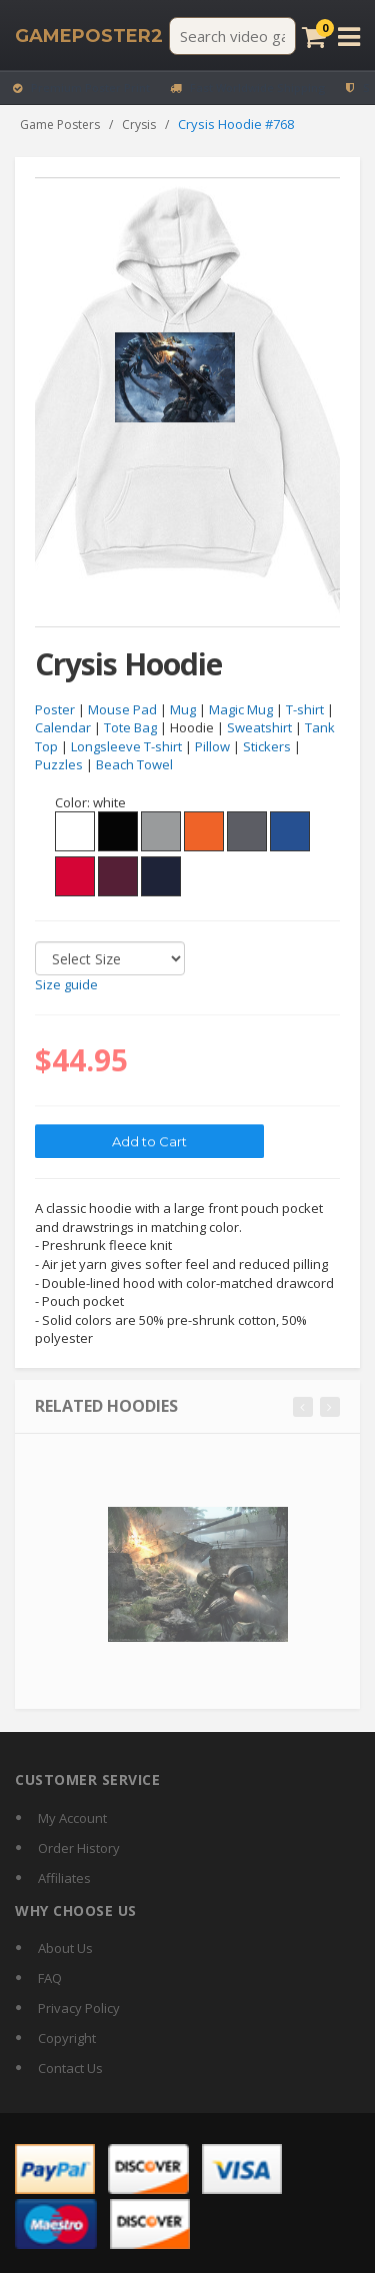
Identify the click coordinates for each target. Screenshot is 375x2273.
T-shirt (305, 710)
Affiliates (64, 1878)
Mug (183, 710)
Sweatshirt (259, 728)
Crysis (139, 124)
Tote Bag (130, 728)
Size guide (66, 985)
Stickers (267, 747)
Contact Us (70, 2068)
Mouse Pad (122, 710)
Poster (55, 710)
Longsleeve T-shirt (126, 747)
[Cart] (314, 36)
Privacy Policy (79, 2008)
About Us (65, 1948)
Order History (79, 1848)
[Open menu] (349, 36)
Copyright (67, 2038)
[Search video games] (232, 36)
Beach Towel (134, 765)
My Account (72, 1818)
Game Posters (60, 124)
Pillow (212, 747)
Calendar (63, 728)
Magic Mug (241, 710)
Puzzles (59, 765)
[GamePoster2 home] (89, 36)
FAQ (50, 1978)
